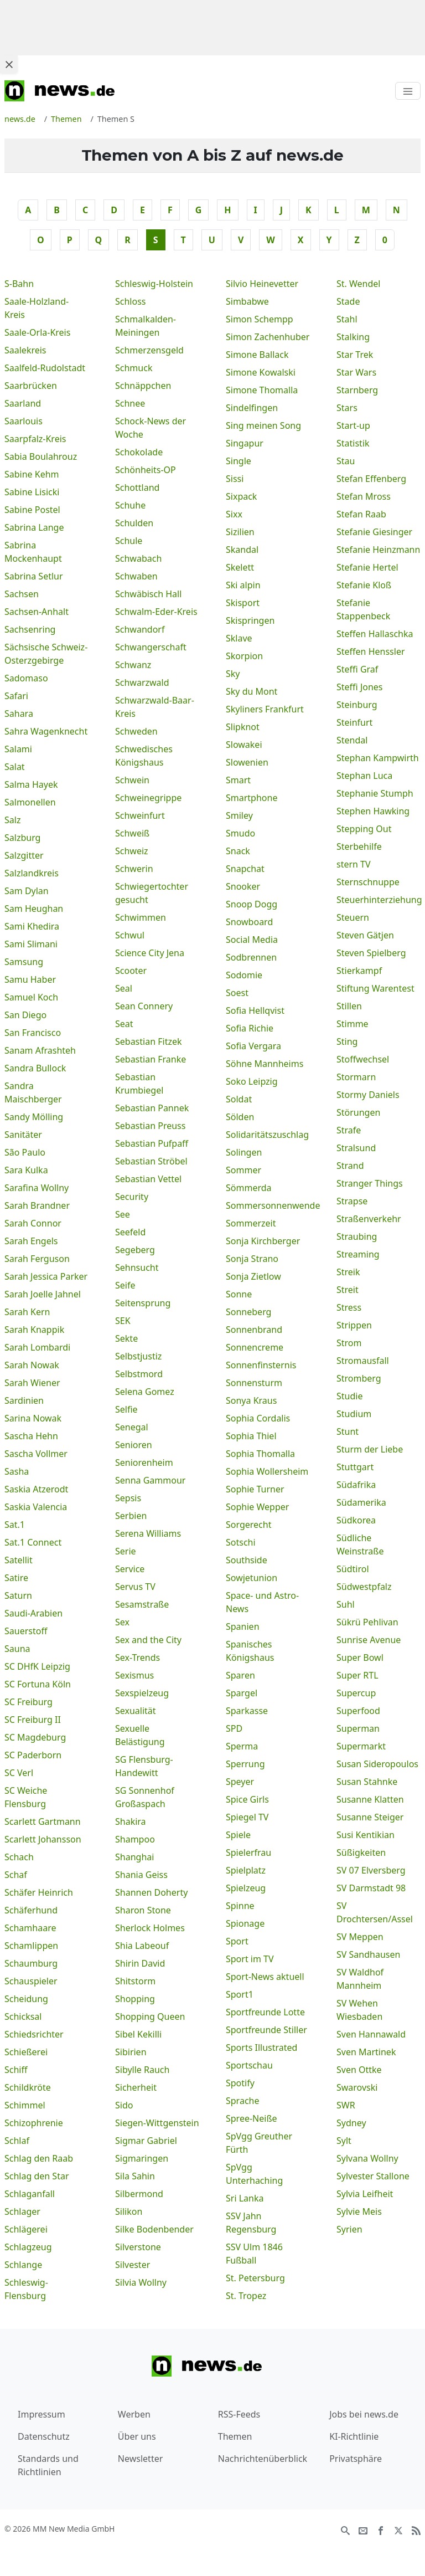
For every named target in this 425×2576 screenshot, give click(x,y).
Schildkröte (27, 2087)
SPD (234, 1728)
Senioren (133, 1445)
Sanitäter (23, 1134)
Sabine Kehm (31, 474)
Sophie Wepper (257, 1507)
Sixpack (241, 496)
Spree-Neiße (251, 2118)
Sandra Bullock (35, 1068)
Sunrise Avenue (368, 1640)
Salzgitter (24, 855)
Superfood (358, 1711)
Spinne (240, 1906)
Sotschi (241, 1542)
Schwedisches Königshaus (144, 755)
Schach (19, 1857)
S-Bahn (19, 284)
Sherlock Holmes (150, 1928)
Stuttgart (355, 1467)
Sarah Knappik (34, 1329)
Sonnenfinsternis (261, 1365)
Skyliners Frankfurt (265, 709)
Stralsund (356, 1148)
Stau (345, 461)
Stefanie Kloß (363, 585)
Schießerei (26, 2052)
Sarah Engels (31, 1241)
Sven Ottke (359, 2070)
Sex (122, 1622)
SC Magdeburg (35, 1737)
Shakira (130, 1821)
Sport (237, 1941)
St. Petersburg (255, 2278)
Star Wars (356, 372)
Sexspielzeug (142, 1693)
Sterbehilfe (359, 846)
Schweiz (131, 851)
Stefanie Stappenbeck (363, 609)
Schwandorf (139, 629)
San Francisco (32, 1033)
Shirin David (140, 1963)
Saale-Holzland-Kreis (36, 308)
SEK (123, 1321)
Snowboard (249, 922)
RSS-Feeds (239, 2414)
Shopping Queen (150, 2016)
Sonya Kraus (251, 1400)
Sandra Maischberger (33, 1092)
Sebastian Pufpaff (151, 1143)
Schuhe (130, 505)
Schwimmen (140, 917)
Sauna (17, 1649)
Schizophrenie (33, 2123)
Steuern (352, 917)
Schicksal (23, 2016)
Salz (12, 820)
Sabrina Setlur (33, 576)
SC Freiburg (28, 1702)
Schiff (16, 2070)
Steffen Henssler (370, 651)
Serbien (131, 1516)
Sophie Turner (255, 1489)
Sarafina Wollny (36, 1188)
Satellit (18, 1560)
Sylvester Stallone (373, 2176)
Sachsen (21, 594)
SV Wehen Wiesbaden (359, 2010)
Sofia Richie (249, 1028)
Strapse (351, 1201)
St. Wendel (358, 284)
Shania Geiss (141, 1875)
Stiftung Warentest (375, 988)
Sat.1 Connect (32, 1542)
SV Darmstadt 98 (371, 1888)
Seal (123, 988)
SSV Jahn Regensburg (251, 2222)
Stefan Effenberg (371, 479)
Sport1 (239, 1994)
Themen (235, 2436)
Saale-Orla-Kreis (37, 332)
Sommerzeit (251, 1223)
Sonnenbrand (254, 1329)
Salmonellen (30, 802)
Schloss (130, 301)
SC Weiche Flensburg (25, 1797)
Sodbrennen (251, 957)
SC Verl (18, 1773)
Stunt (347, 1431)
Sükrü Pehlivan (367, 1622)
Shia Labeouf (142, 1945)
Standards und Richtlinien (48, 2465)
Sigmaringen (141, 2158)
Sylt (343, 2140)
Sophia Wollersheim (267, 1471)
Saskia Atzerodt (36, 1489)
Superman (358, 1728)
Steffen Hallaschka (374, 634)
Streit (347, 1290)
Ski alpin (243, 585)
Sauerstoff (25, 1631)
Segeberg (135, 1250)
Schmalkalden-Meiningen (145, 325)
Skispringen (250, 620)
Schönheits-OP (145, 470)
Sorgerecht (248, 1524)
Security (131, 1196)
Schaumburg (31, 1963)
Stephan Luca (364, 775)
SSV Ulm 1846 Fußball (254, 2253)
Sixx (234, 514)
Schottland (137, 487)
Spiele (238, 1835)
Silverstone (138, 2247)
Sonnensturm (254, 1383)
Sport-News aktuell (265, 1977)
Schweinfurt (140, 815)
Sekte (126, 1338)
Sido (124, 2105)
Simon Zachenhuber (267, 337)
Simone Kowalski (261, 372)
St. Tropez (246, 2296)
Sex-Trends (137, 1657)
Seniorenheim (144, 1462)
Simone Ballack (257, 354)
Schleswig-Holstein (154, 284)
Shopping (135, 1999)
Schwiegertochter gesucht (151, 893)
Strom (349, 1343)
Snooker (243, 886)
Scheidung (26, 1999)
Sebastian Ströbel (151, 1161)
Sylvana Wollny (367, 2158)
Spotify (240, 2083)
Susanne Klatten (370, 1799)
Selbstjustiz (138, 1356)
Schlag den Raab (38, 2158)
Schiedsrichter (34, 2034)
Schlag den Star (36, 2176)
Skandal (242, 549)
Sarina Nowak (32, 1418)
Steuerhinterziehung (378, 900)
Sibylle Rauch (142, 2070)
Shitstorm (135, 1981)
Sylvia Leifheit (364, 2194)
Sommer (243, 1170)
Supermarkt (361, 1746)
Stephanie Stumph (374, 793)
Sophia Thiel (251, 1436)
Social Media (252, 939)
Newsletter (140, 2458)
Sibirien (131, 2052)
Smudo (240, 833)
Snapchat (245, 869)
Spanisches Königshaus (250, 1651)
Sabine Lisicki (31, 492)
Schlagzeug (28, 2247)
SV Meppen (359, 1937)
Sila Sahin (135, 2176)
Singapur (244, 443)
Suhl (345, 1604)
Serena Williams (148, 1533)
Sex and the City (148, 1640)
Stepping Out (363, 829)
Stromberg (358, 1378)
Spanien (243, 1626)
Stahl (346, 319)
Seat (124, 1024)
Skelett (240, 567)
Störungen (358, 1112)
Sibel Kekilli (138, 2034)
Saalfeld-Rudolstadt (44, 368)
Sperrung (245, 1764)
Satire (16, 1578)
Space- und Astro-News (262, 1602)
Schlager (22, 2211)
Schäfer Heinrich (38, 1892)
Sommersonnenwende (268, 1205)
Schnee (130, 403)
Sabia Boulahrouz (40, 456)
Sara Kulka (26, 1170)
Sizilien (240, 532)
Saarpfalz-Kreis (35, 439)
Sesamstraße (142, 1604)
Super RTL (357, 1675)
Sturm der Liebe (369, 1449)
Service (129, 1569)
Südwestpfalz (364, 1587)
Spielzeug (246, 1888)
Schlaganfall (29, 2194)
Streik (348, 1272)
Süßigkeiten (361, 1852)
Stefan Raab (361, 514)
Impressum (41, 2414)
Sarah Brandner (37, 1205)
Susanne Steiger (369, 1817)
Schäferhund (31, 1910)
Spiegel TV (247, 1817)
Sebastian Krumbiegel (139, 1083)
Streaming (358, 1254)
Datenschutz (44, 2436)
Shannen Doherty (151, 1892)
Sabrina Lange (34, 527)
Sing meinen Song (263, 425)
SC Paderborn (32, 1755)
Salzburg (22, 838)
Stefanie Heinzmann (378, 549)
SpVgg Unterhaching (254, 2174)
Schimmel (24, 2105)
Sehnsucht (136, 1267)
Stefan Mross (363, 496)
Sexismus (134, 1675)
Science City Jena (149, 953)
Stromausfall (362, 1360)
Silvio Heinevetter (262, 284)
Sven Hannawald (371, 2034)
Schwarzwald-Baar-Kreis (154, 707)
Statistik (353, 443)
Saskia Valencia (35, 1507)
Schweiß (132, 833)
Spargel (241, 1693)
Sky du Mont (251, 691)
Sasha (16, 1471)
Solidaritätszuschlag (267, 1134)
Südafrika (356, 1485)
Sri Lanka (244, 2198)
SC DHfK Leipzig (37, 1666)
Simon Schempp (259, 319)
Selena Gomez (144, 1392)
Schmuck (133, 368)
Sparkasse (247, 1711)
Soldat (239, 1099)
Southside (246, 1560)
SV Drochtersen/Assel (374, 1912)
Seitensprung (142, 1303)
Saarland (22, 403)
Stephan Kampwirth (377, 758)
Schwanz (133, 665)
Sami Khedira (31, 926)
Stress (348, 1307)
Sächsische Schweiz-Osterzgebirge (45, 653)
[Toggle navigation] (408, 91)
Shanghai (134, 1857)
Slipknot (243, 727)
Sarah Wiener (32, 1383)
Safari (16, 696)
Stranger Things (369, 1183)
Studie (349, 1396)
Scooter (131, 970)
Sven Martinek (366, 2052)
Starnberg (357, 390)
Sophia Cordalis (258, 1418)
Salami (18, 749)
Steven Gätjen (365, 935)
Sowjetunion (251, 1578)
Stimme (352, 1024)
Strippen (354, 1325)
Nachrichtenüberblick (262, 2458)
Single (238, 461)
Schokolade (139, 452)
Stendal (351, 740)
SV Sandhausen (368, 1954)
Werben (134, 2414)
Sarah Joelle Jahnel (42, 1294)
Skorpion (244, 656)
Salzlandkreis (31, 873)
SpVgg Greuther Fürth (259, 2143)
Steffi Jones (359, 687)
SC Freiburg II (32, 1719)
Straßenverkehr (368, 1219)
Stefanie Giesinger (374, 532)
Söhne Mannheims (264, 1064)
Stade (348, 301)
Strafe (348, 1130)
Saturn (18, 1595)
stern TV (353, 864)
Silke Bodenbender (154, 2229)
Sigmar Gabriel (146, 2140)
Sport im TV (250, 1959)
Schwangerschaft (150, 647)
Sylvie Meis (359, 2211)
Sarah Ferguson (37, 1259)
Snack (238, 851)
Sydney (351, 2123)
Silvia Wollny (141, 2282)
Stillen (349, 1006)
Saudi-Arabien (33, 1613)
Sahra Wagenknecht (45, 731)
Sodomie (244, 975)
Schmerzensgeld (149, 350)
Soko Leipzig (252, 1081)
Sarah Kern (27, 1312)
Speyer (240, 1782)
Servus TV (135, 1587)
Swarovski (356, 2087)
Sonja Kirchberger (263, 1241)
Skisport (243, 603)
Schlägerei (26, 2229)
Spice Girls (247, 1799)
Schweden (136, 731)
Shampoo (135, 1839)
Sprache (242, 2101)
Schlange (23, 2265)
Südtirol (352, 1569)
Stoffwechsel (362, 1059)
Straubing (356, 1236)
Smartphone (251, 798)
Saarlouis (23, 421)
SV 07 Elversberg (371, 1870)
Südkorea (356, 1520)
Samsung (23, 962)
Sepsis (128, 1498)
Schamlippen (31, 1945)
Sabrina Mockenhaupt (33, 552)
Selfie (126, 1409)
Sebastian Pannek (152, 1108)
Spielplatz (246, 1870)
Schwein (132, 780)
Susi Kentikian (365, 1835)
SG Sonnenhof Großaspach (144, 1797)
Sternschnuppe (368, 882)
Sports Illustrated (261, 2047)
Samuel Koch (31, 997)
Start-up (353, 425)
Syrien (349, 2229)
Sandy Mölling (33, 1117)
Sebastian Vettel (148, 1179)
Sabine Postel (32, 510)
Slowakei (244, 744)
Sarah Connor (32, 1223)
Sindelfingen (252, 408)
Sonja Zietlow (253, 1276)
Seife (125, 1285)
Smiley (239, 815)
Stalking (353, 337)
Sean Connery (144, 1006)
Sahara (18, 713)
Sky (233, 674)
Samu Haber (30, 979)
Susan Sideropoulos (377, 1764)
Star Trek (354, 354)
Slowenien (247, 762)
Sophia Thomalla (260, 1454)
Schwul (129, 935)
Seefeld (130, 1232)
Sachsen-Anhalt (36, 611)
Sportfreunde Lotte (265, 2012)
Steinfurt (354, 722)
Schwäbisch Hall (148, 594)
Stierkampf (359, 970)
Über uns (137, 2436)
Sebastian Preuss (150, 1126)
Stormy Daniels (368, 1095)
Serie (125, 1551)
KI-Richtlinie (354, 2436)
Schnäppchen (143, 385)
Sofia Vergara (253, 1046)
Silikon (128, 2211)
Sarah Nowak (31, 1365)
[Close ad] (9, 64)
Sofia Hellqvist (255, 1010)
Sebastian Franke (150, 1059)
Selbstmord (139, 1374)
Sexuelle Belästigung (140, 1735)
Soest (237, 993)
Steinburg (356, 705)
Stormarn (356, 1077)
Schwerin (134, 869)
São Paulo (24, 1152)
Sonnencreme (254, 1347)
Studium (353, 1414)
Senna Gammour (150, 1480)
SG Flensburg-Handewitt (144, 1766)
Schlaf (16, 2140)
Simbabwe (247, 301)
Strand (350, 1165)
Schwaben (136, 576)
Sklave (239, 638)
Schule (128, 541)
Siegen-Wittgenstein (157, 2123)
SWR (345, 2105)
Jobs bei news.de (363, 2414)
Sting (346, 1041)
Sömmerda (249, 1188)
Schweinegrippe (148, 798)
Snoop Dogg (251, 904)
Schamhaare (30, 1928)
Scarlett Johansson (42, 1839)
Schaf (15, 1875)
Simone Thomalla (262, 390)
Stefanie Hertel (367, 567)
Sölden (240, 1117)
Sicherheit (136, 2087)
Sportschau (249, 2065)
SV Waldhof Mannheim (359, 1979)
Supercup (356, 1693)
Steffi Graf (357, 669)
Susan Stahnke (366, 1782)
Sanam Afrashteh (40, 1050)
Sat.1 (14, 1524)
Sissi (234, 479)
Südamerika (361, 1502)
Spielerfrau (248, 1852)
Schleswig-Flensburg (26, 2289)
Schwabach (138, 558)
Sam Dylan (26, 891)
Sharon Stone (143, 1910)
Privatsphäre (355, 2458)
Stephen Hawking (373, 811)
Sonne (239, 1294)
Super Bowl (359, 1657)
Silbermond (139, 2194)
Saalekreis (25, 350)
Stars (346, 408)
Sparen (240, 1675)
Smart (238, 780)
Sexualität (135, 1711)
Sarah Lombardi (37, 1347)
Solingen (244, 1152)
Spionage (245, 1923)
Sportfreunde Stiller (266, 2030)
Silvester (132, 2265)
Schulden (134, 523)
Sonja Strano (252, 1259)
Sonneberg (248, 1312)
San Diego (25, 1015)
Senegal (131, 1427)
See (122, 1214)
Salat (14, 767)
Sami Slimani (31, 944)
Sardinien (24, 1400)
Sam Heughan (33, 908)
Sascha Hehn (31, 1436)
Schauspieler (31, 1981)
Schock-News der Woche (150, 427)
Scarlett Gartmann (42, 1821)
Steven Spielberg (371, 953)
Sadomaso (26, 678)
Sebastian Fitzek (148, 1041)
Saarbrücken (30, 385)
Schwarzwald (142, 682)
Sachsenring (29, 629)
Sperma (242, 1746)
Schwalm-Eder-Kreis (156, 611)
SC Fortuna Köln (37, 1684)
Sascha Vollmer (36, 1454)
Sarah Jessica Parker (45, 1276)
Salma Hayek (31, 784)
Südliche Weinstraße (359, 1544)
